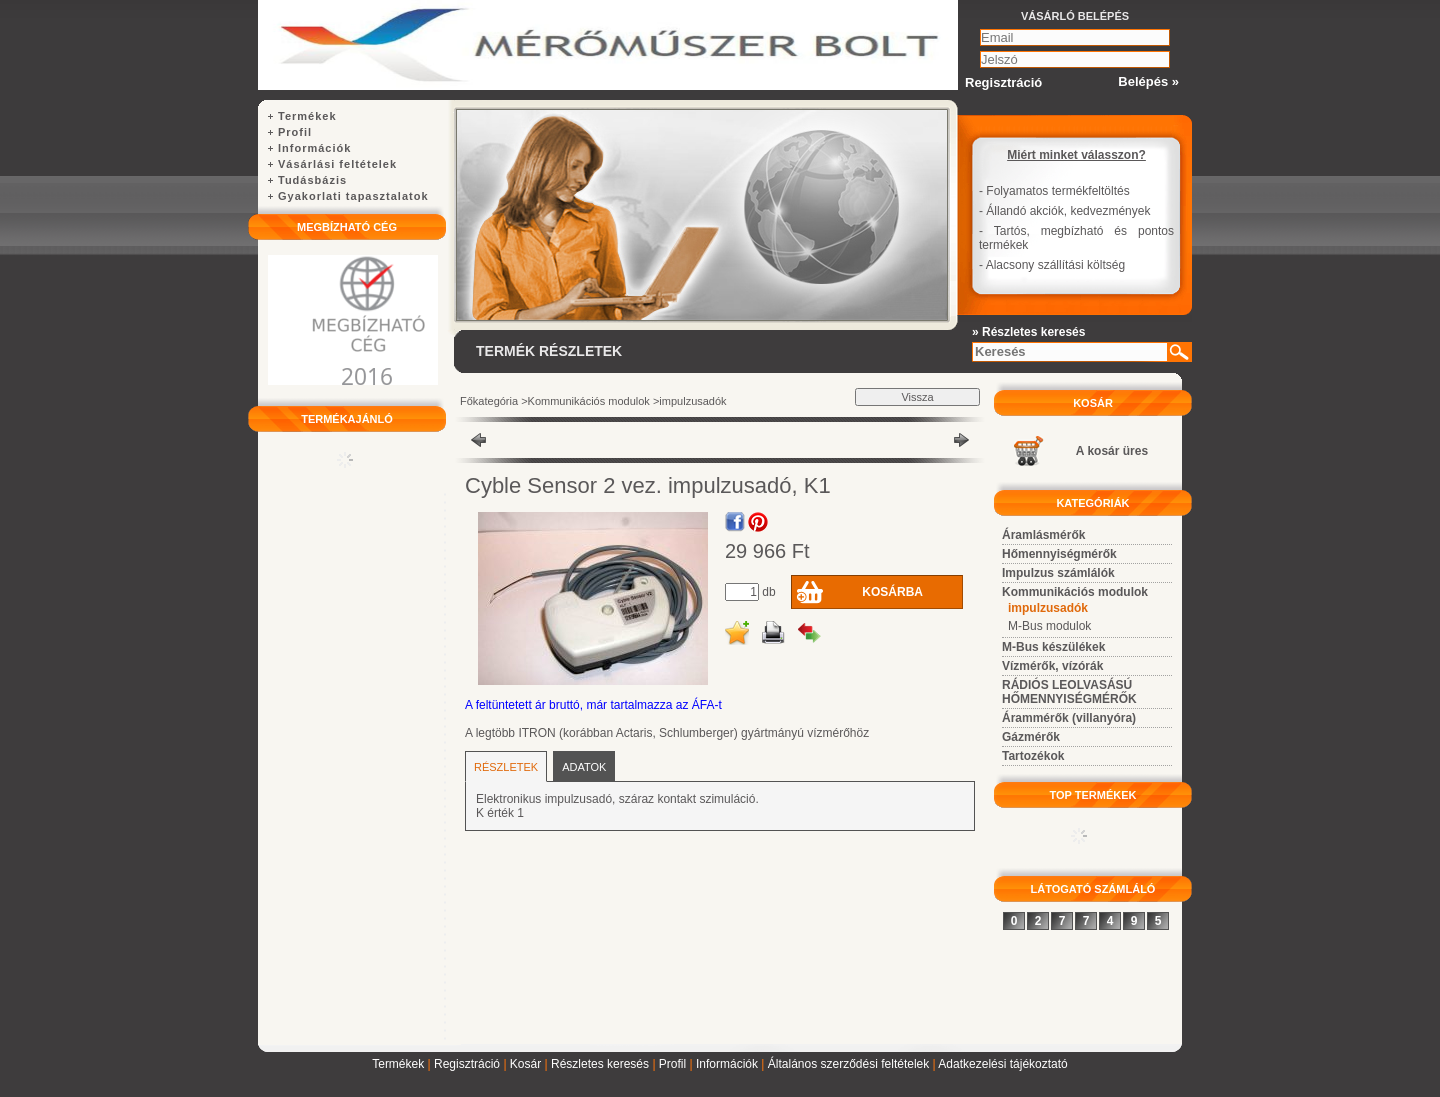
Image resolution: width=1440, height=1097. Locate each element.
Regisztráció (467, 1064)
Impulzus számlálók (1058, 573)
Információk (727, 1064)
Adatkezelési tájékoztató (1002, 1064)
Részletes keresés (600, 1064)
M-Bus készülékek (1053, 647)
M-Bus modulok (1049, 626)
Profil (672, 1064)
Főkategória (489, 401)
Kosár (525, 1064)
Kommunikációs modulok (589, 401)
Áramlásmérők (1043, 535)
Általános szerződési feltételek (848, 1064)
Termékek (398, 1064)
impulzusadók (692, 401)
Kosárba (892, 592)
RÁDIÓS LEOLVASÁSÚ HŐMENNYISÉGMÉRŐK (1069, 692)
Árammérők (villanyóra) (1069, 718)
